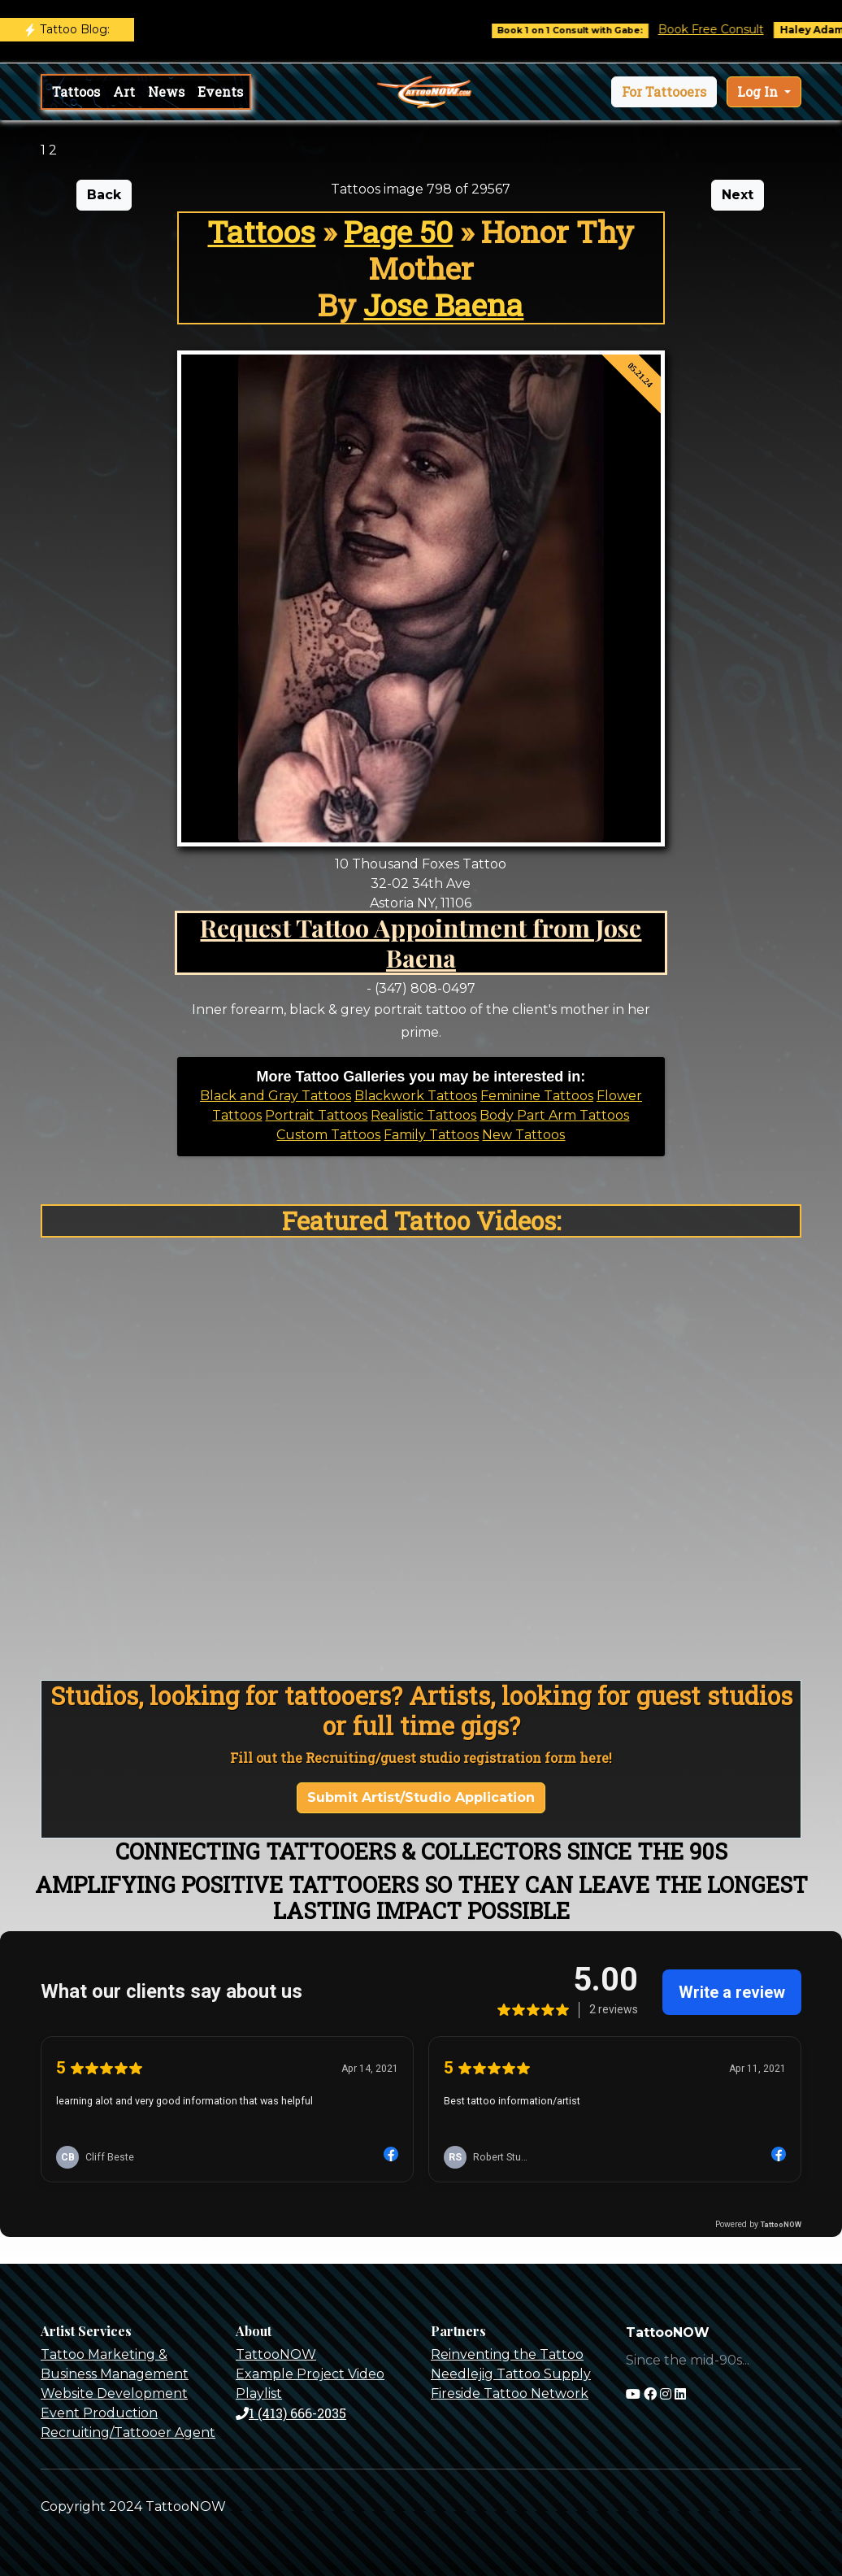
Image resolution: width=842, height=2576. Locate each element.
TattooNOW (276, 2354)
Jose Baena (443, 304)
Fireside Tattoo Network (509, 2393)
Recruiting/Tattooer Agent (128, 2432)
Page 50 (398, 231)
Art (124, 91)
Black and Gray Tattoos (275, 1095)
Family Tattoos (431, 1134)
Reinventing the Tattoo (507, 2354)
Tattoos (76, 91)
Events (220, 91)
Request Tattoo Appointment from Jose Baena (420, 942)
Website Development (114, 2393)
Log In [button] (759, 91)
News (166, 91)
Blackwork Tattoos (415, 1095)
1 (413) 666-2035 (291, 2413)
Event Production (99, 2413)
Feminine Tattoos (536, 1095)
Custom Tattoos (328, 1134)
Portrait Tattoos (316, 1115)
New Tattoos (523, 1134)
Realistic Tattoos (423, 1115)
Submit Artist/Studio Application (421, 1797)
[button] (664, 91)
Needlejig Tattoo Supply (511, 2374)
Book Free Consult (723, 29)
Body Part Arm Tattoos (554, 1115)
